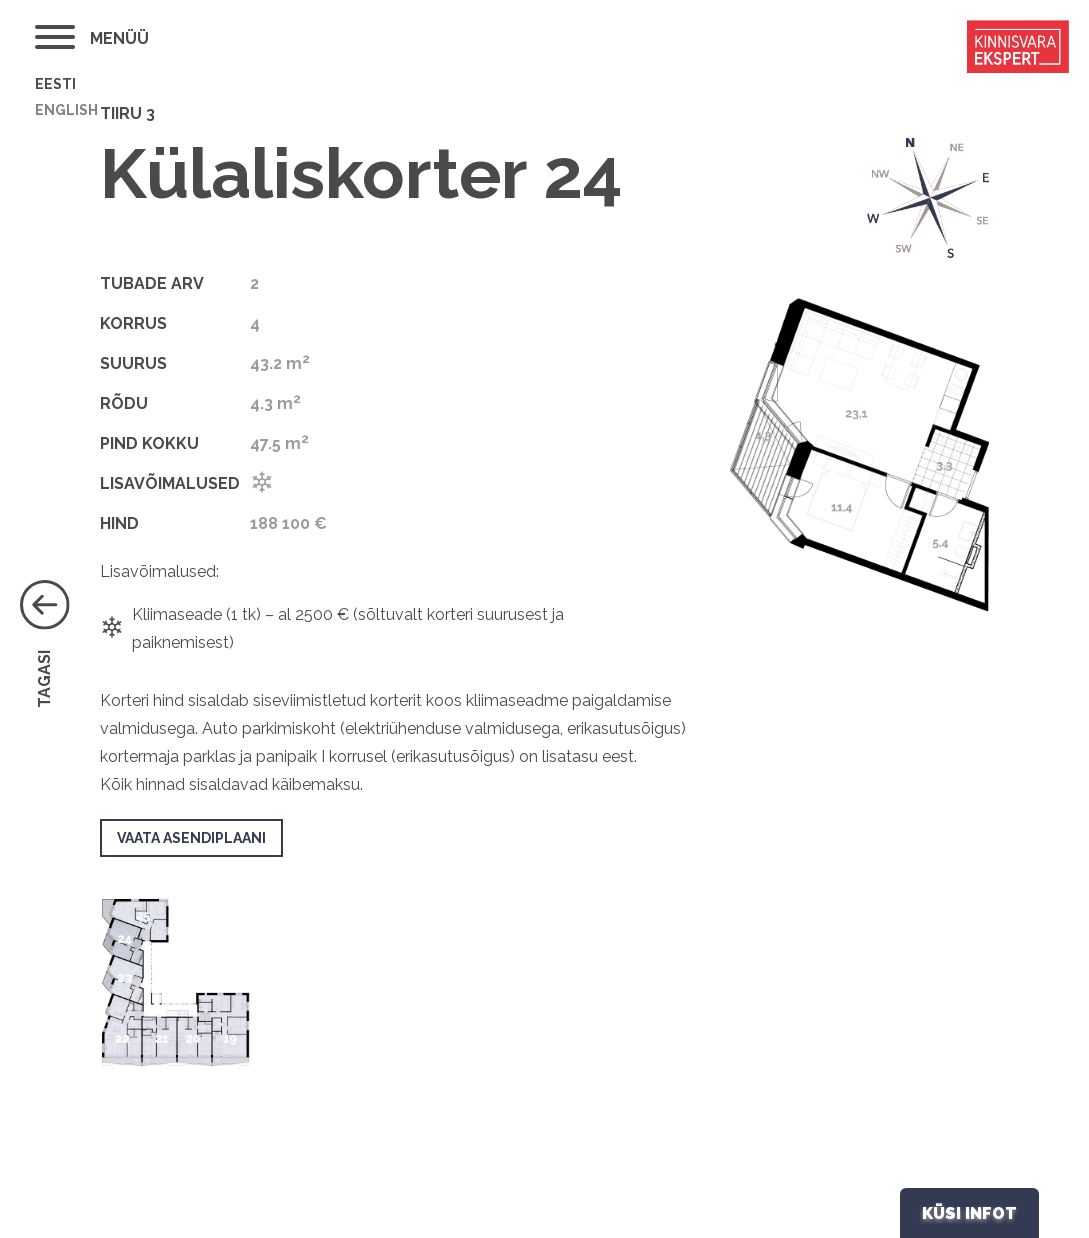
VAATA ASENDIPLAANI (191, 838)
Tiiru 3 (127, 113)
